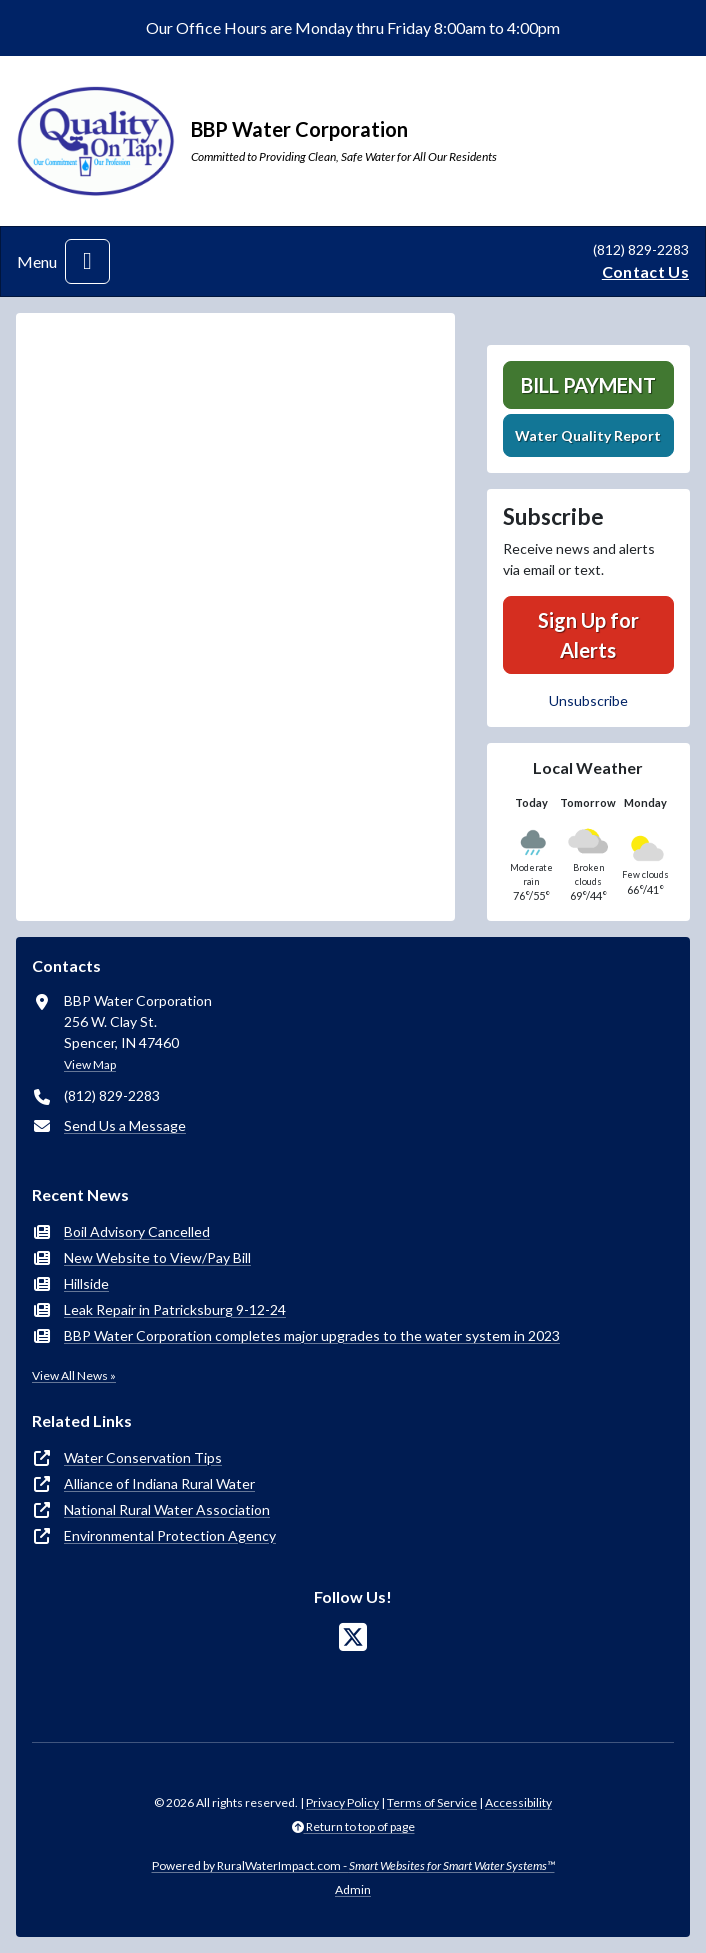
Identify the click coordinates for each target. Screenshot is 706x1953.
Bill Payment (588, 385)
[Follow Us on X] (353, 1637)
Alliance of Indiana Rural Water (159, 1483)
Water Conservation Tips (143, 1457)
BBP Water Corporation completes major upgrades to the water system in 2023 (312, 1335)
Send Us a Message (125, 1125)
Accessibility (518, 1802)
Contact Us (645, 271)
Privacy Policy (342, 1802)
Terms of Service (432, 1802)
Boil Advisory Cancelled (137, 1231)
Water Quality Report (588, 435)
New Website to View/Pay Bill (157, 1257)
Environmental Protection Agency (170, 1535)
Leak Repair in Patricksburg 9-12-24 (175, 1309)
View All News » (74, 1375)
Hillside (86, 1283)
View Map (90, 1064)
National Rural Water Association (167, 1509)
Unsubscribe (588, 700)
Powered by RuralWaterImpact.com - (353, 1865)
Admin (353, 1889)
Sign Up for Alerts (588, 635)
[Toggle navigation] (87, 261)
